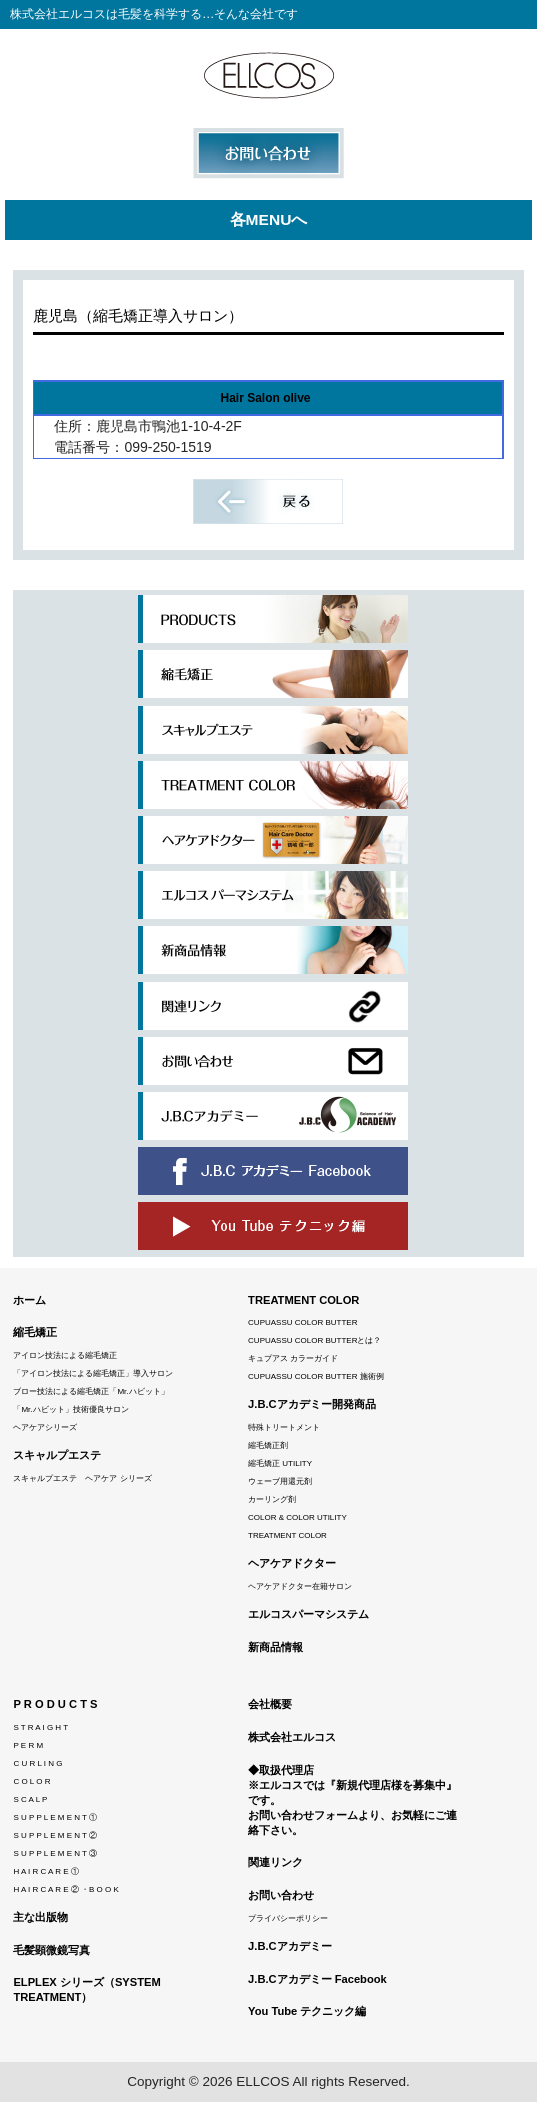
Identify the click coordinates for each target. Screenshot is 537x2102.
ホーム (29, 1300)
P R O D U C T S (55, 1704)
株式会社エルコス (292, 1737)
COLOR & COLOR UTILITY (297, 1517)
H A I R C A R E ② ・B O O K (65, 1889)
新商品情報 (275, 1647)
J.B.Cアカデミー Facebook (317, 1979)
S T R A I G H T (40, 1727)
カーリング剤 (272, 1499)
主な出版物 (40, 1917)
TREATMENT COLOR (303, 1300)
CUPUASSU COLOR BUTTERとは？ (314, 1340)
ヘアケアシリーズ (45, 1427)
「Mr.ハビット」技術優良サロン (70, 1409)
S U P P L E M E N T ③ (55, 1853)
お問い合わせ (281, 1895)
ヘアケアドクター (292, 1563)
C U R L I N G (37, 1763)
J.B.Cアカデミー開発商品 (312, 1404)
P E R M (28, 1745)
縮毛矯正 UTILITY (280, 1463)
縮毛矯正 (35, 1332)
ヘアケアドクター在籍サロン (300, 1586)
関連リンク (275, 1862)
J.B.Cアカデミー (290, 1946)
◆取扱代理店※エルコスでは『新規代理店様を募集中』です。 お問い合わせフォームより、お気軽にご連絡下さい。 (352, 1800)
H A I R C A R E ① (45, 1871)
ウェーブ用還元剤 (280, 1481)
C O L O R (31, 1781)
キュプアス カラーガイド (293, 1358)
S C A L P (30, 1799)
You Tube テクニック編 (307, 2011)
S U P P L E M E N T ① (55, 1817)
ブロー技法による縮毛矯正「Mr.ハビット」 (90, 1391)
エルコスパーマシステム (308, 1614)
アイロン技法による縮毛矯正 (65, 1355)
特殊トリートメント (284, 1427)
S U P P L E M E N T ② (55, 1835)
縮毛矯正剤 (268, 1445)
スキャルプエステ (57, 1455)
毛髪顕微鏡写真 (51, 1950)
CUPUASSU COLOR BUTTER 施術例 (316, 1376)
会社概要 (270, 1704)
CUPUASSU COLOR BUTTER (302, 1322)
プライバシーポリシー (288, 1918)
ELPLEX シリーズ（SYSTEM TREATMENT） (86, 1989)
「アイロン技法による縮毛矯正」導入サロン (93, 1373)
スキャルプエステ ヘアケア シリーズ (82, 1478)
